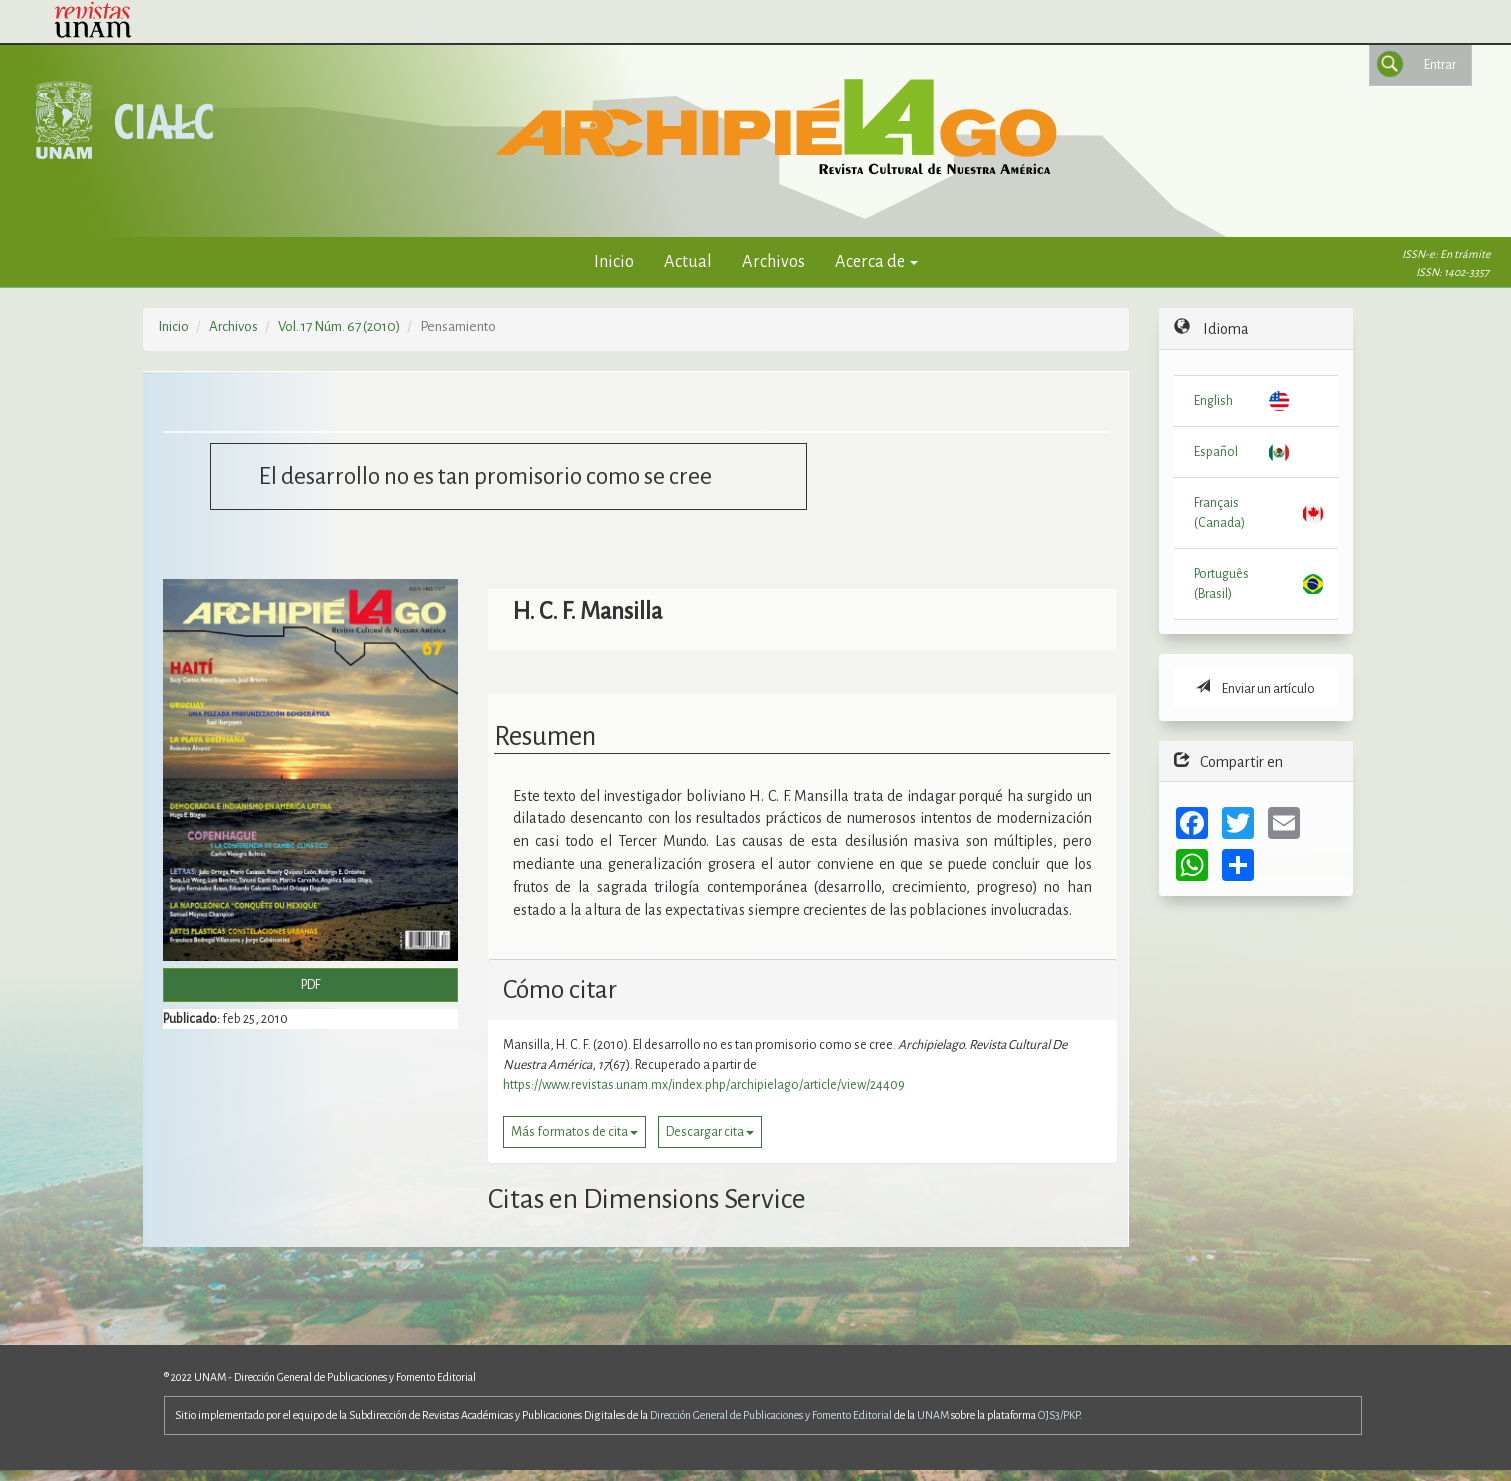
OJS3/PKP (1058, 1415)
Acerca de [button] (876, 261)
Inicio (614, 261)
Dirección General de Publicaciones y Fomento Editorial (771, 1415)
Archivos (773, 261)
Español (1216, 452)
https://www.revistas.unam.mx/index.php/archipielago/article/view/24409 (704, 1085)
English (1213, 401)
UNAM (933, 1415)
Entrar (1440, 65)
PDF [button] (311, 985)
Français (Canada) (1219, 513)
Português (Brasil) (1221, 584)
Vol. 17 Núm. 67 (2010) (339, 326)
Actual (688, 261)
